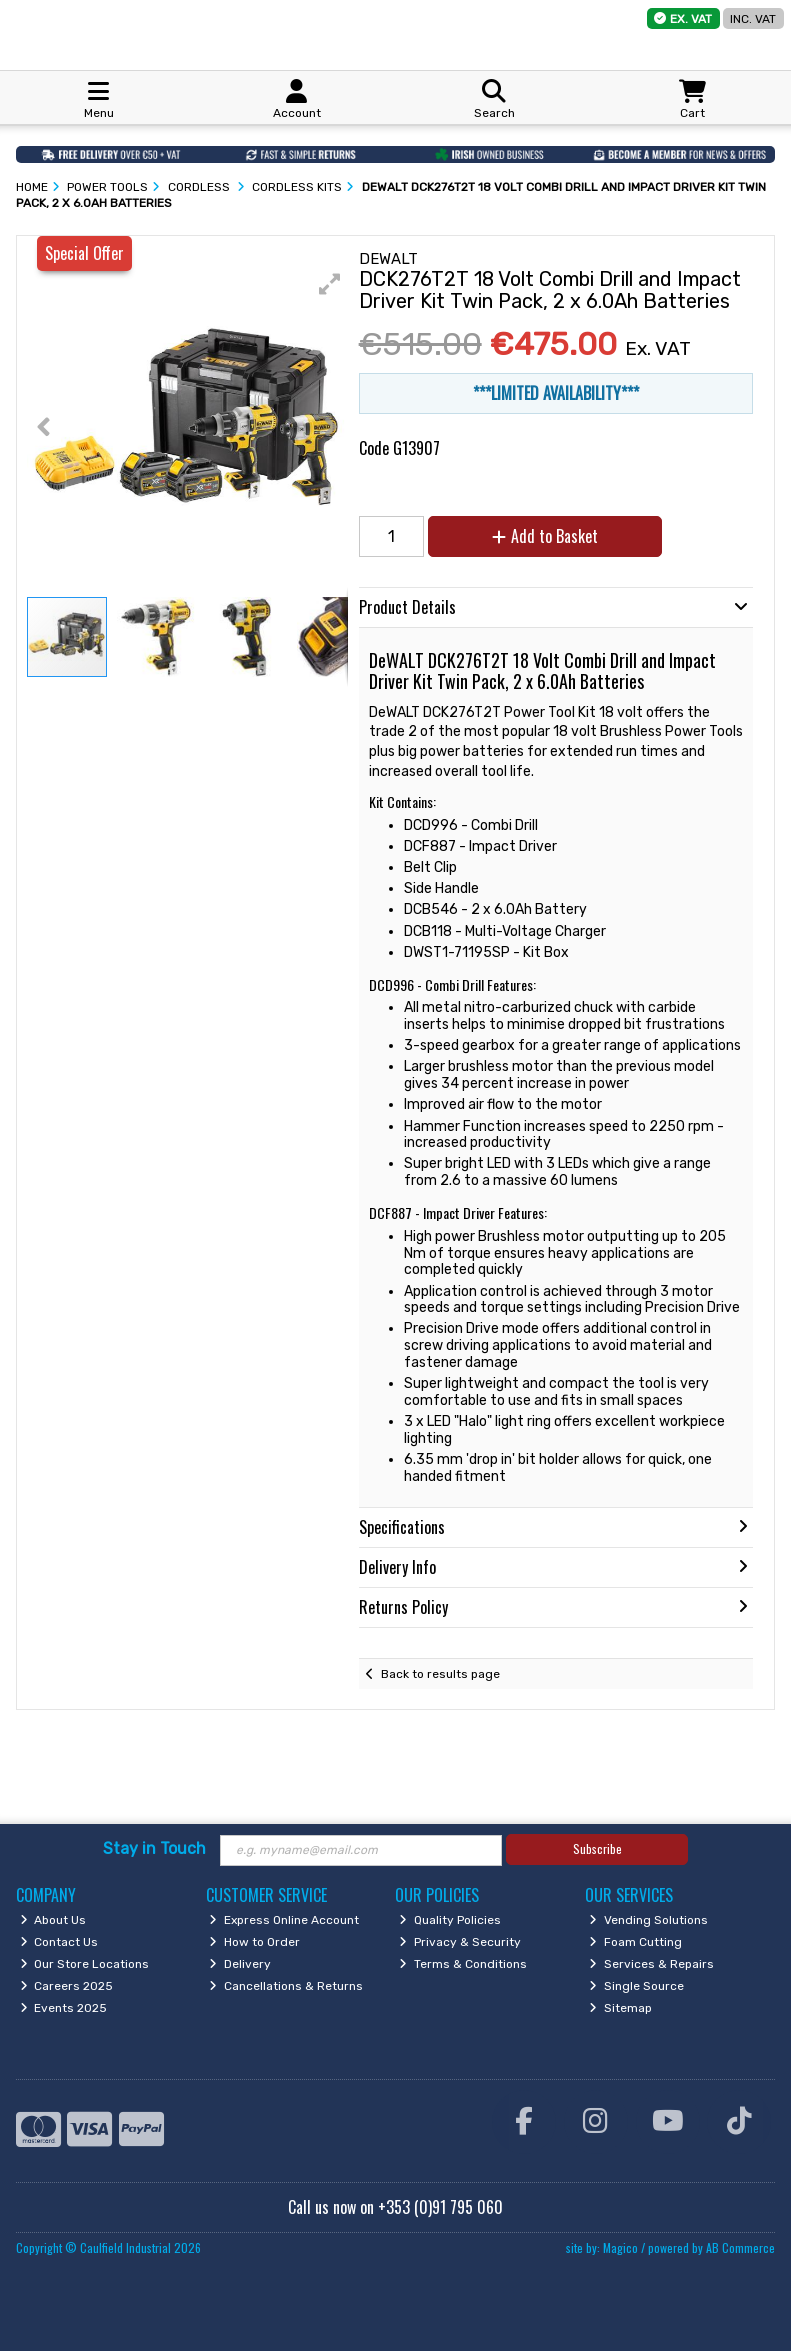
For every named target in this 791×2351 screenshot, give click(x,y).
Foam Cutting (635, 1942)
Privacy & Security (460, 1942)
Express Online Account (284, 1920)
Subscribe (597, 1848)
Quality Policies (450, 1920)
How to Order (254, 1942)
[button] (330, 284)
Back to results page (440, 1674)
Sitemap (620, 2008)
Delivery (240, 1964)
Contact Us (59, 1942)
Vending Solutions (648, 1920)
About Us (53, 1920)
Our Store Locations (85, 1964)
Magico (620, 2247)
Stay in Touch (154, 1848)
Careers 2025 (67, 1986)
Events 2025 (64, 2008)
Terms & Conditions (463, 1964)
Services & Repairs (651, 1964)
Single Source (636, 1986)
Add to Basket (545, 536)
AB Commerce (740, 2247)
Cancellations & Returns (286, 1986)
